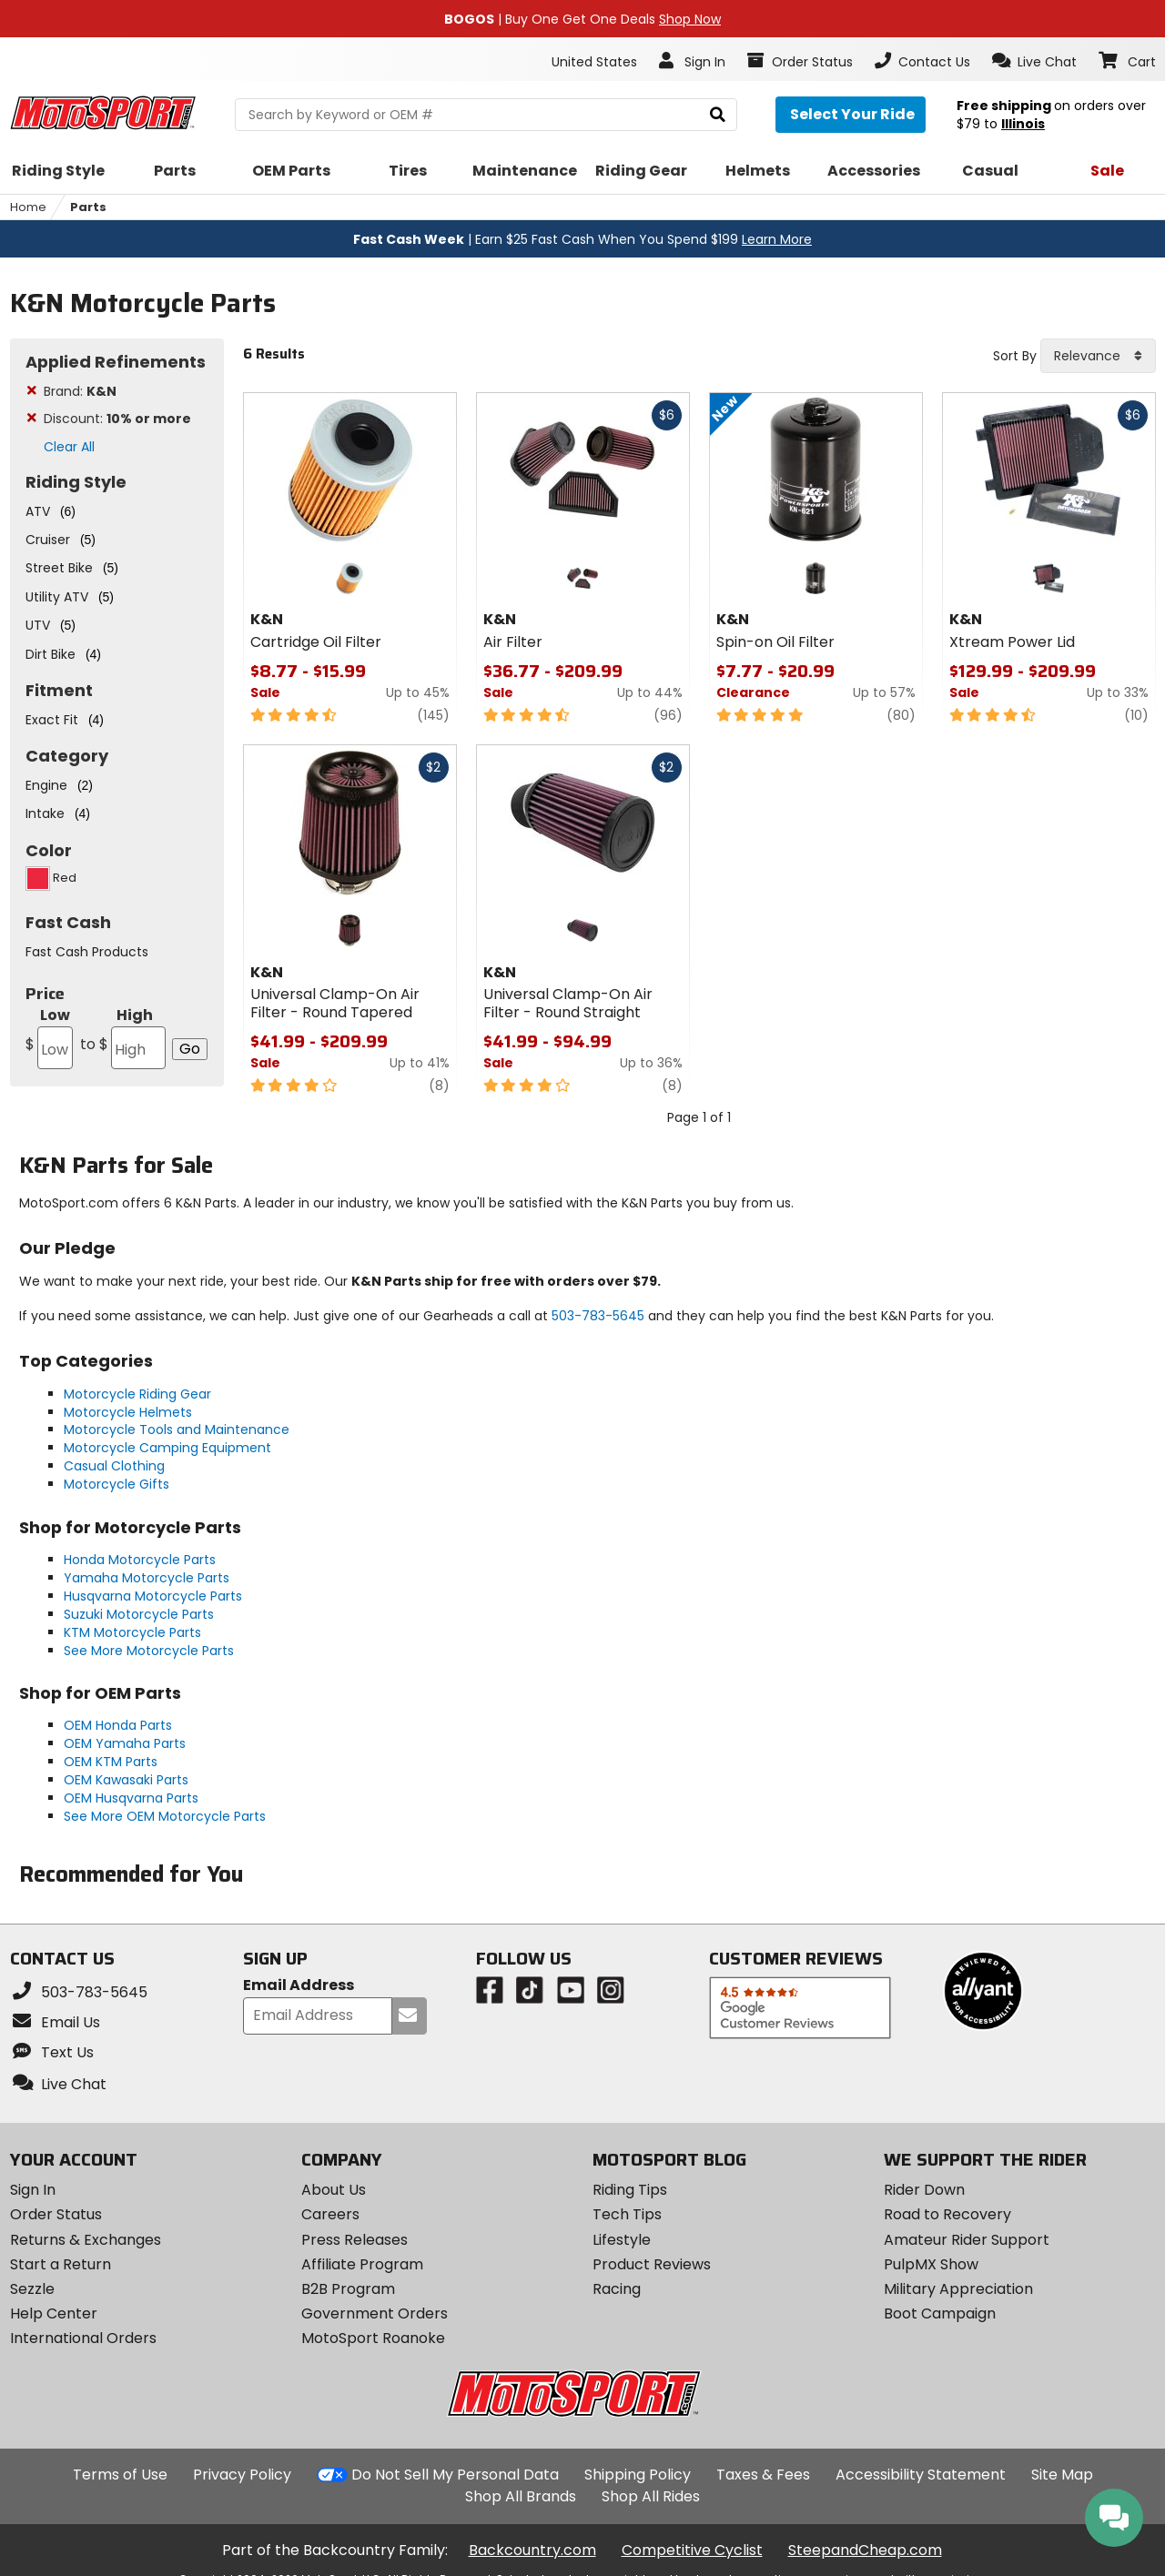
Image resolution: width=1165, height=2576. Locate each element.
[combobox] (1098, 355)
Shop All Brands (520, 2496)
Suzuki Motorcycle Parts (139, 1614)
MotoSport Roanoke (373, 2338)
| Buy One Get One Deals (582, 19)
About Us (333, 2189)
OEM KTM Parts (110, 1762)
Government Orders (374, 2313)
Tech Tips (627, 2214)
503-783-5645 (598, 1316)
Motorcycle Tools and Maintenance (176, 1429)
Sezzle (32, 2288)
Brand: (80, 391)
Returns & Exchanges (85, 2239)
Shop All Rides (651, 2496)
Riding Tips (630, 2189)
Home (28, 207)
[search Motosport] (486, 114)
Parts (88, 207)
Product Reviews (652, 2264)
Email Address (298, 1985)
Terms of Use (120, 2474)
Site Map (1062, 2474)
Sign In (33, 2189)
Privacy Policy (242, 2474)
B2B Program (348, 2288)
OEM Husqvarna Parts (131, 1798)
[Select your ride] (850, 114)
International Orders (83, 2338)
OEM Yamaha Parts (125, 1743)
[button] (1034, 61)
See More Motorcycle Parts (149, 1651)
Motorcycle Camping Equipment (167, 1448)
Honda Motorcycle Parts (140, 1560)
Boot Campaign (940, 2313)
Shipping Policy (637, 2474)
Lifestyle (622, 2239)
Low (49, 1037)
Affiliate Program (362, 2264)
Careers (330, 2214)
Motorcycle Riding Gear (137, 1394)
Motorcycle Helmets (128, 1412)
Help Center (53, 2313)
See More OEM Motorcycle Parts (165, 1816)
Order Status (56, 2214)
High (121, 1037)
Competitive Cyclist (692, 2550)
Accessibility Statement (921, 2474)
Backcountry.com (532, 2550)
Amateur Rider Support (966, 2239)
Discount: (117, 418)
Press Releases (354, 2239)
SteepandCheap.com (865, 2550)
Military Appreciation (958, 2288)
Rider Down (924, 2189)
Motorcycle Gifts (116, 1484)
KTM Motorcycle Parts (132, 1632)
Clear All (69, 447)
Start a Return (60, 2264)
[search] (717, 115)
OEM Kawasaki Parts (126, 1780)
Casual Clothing (114, 1466)
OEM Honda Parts (118, 1725)
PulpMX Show (931, 2264)
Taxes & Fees (763, 2474)
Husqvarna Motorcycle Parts (153, 1596)
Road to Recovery (947, 2214)
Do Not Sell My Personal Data (455, 2475)
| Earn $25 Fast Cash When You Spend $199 (582, 239)
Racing (617, 2288)
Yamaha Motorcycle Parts (146, 1578)
